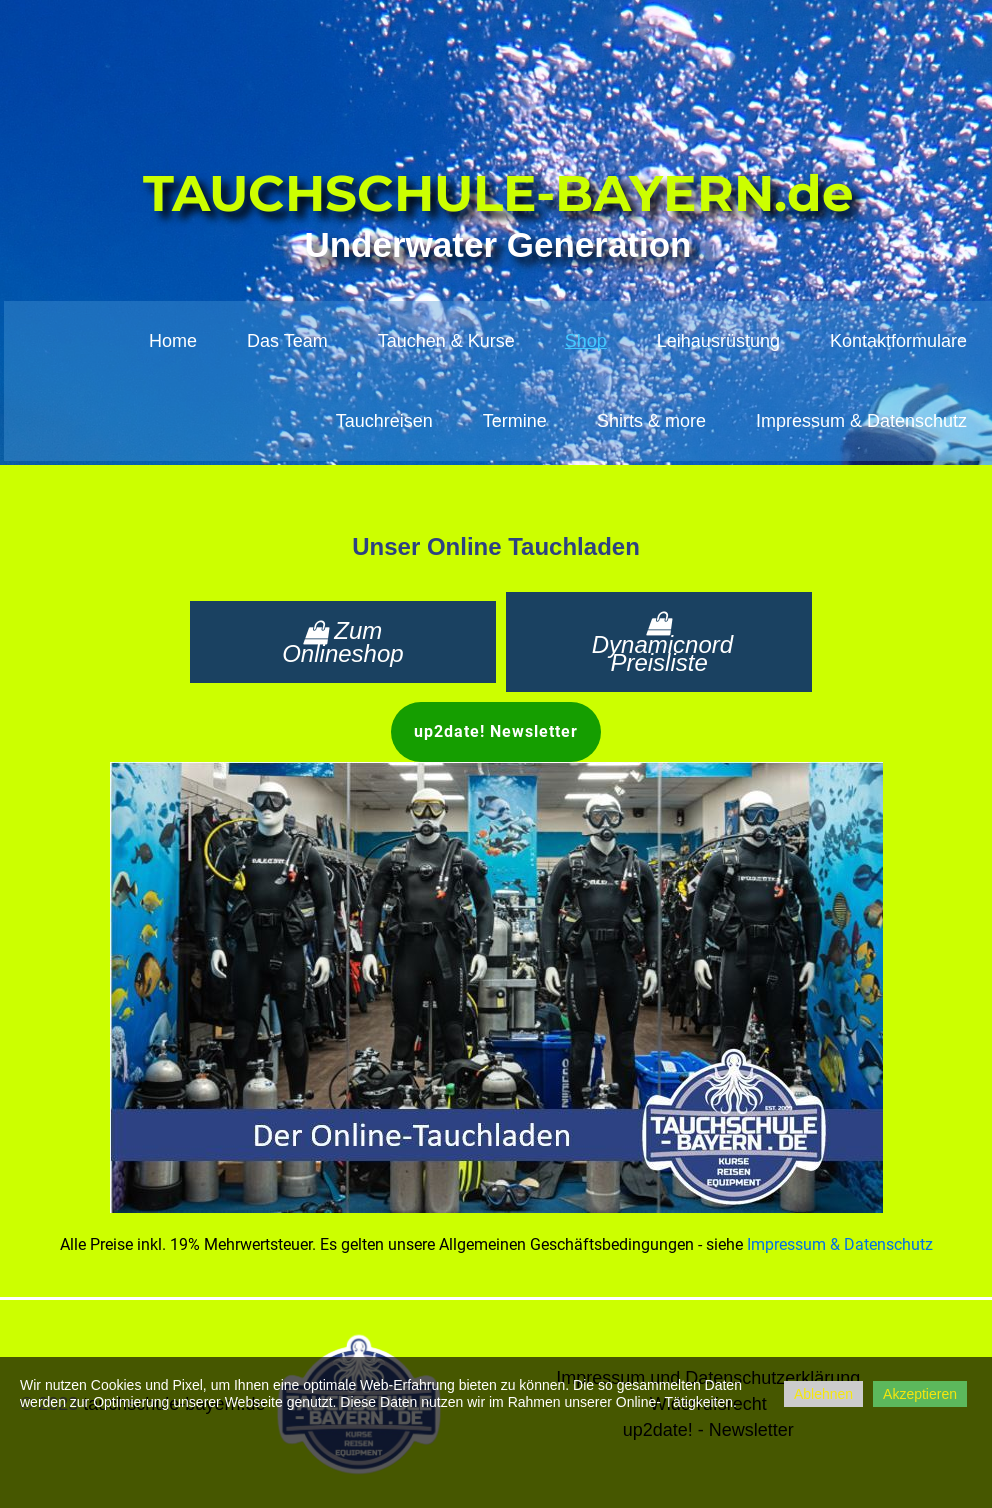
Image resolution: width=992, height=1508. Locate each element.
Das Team (287, 341)
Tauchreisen (384, 421)
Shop (586, 341)
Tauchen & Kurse (446, 341)
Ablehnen (823, 1394)
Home (173, 341)
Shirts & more (651, 421)
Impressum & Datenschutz (861, 421)
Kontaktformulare (898, 341)
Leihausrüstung (718, 341)
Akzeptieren (920, 1394)
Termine (515, 421)
